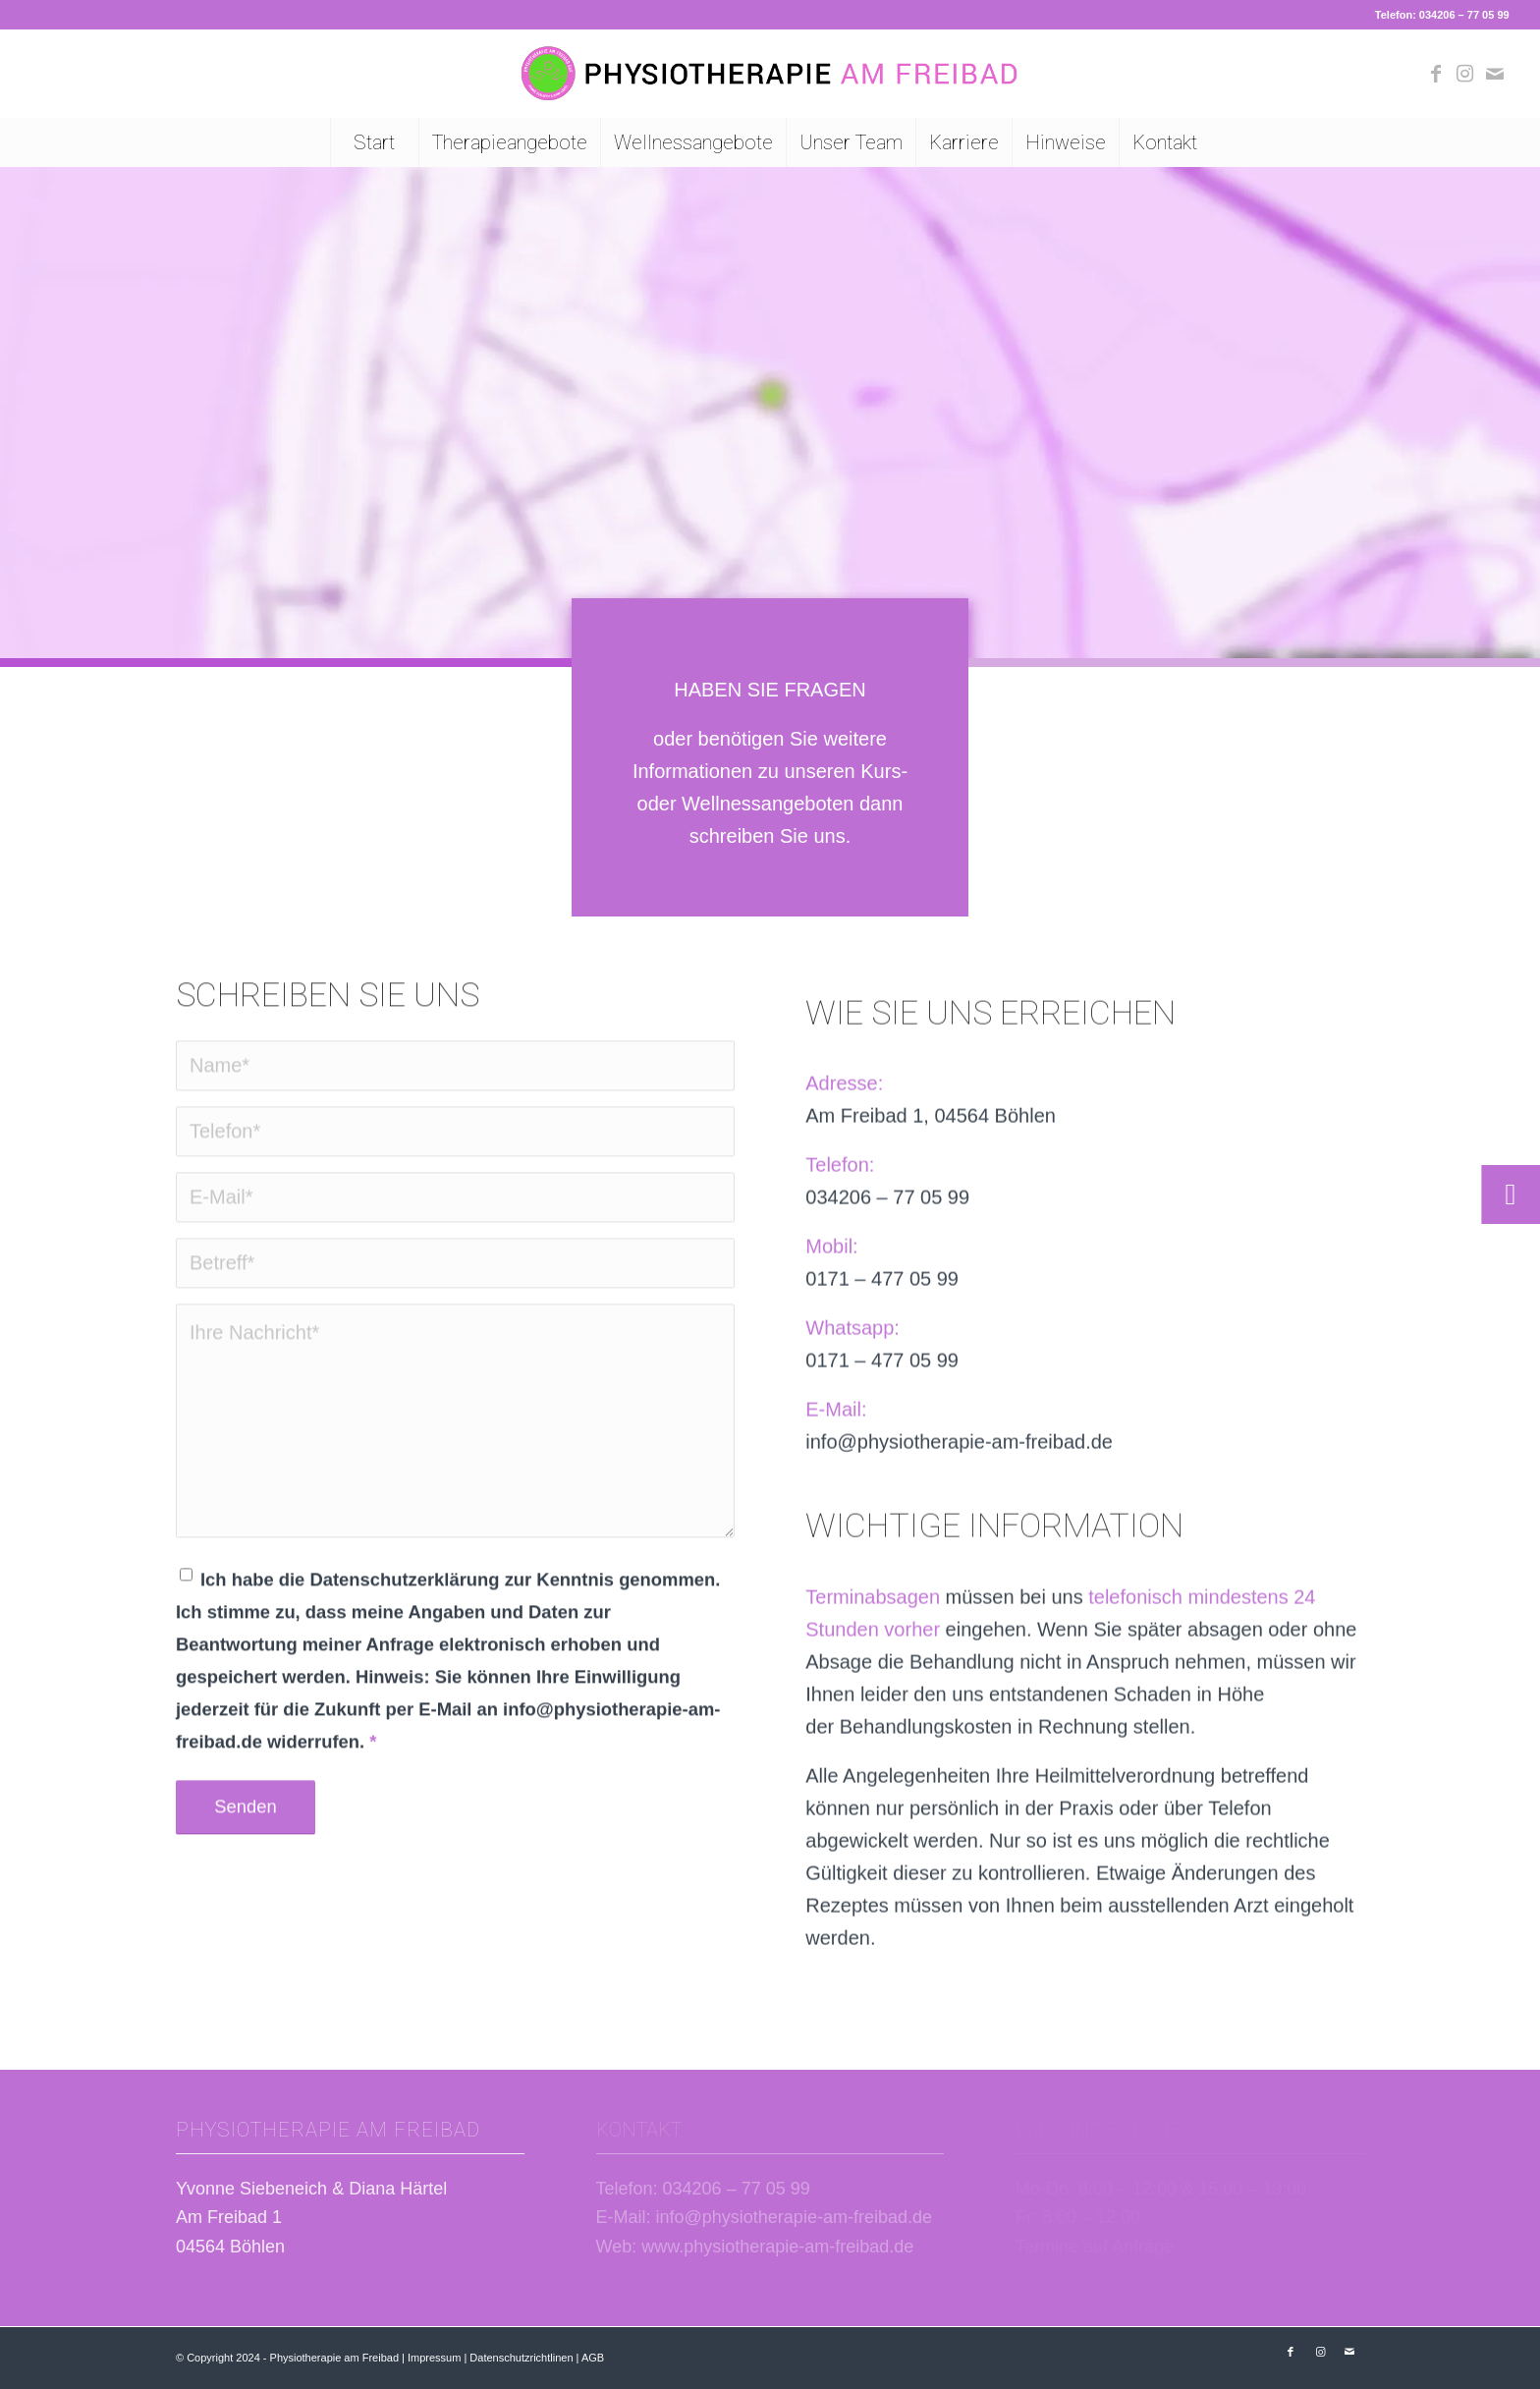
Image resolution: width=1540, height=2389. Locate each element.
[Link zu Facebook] (1436, 73)
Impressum (434, 2357)
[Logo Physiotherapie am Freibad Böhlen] (770, 73)
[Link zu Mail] (1495, 73)
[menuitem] (374, 142)
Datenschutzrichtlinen (521, 2357)
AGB (592, 2357)
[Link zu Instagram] (1465, 73)
